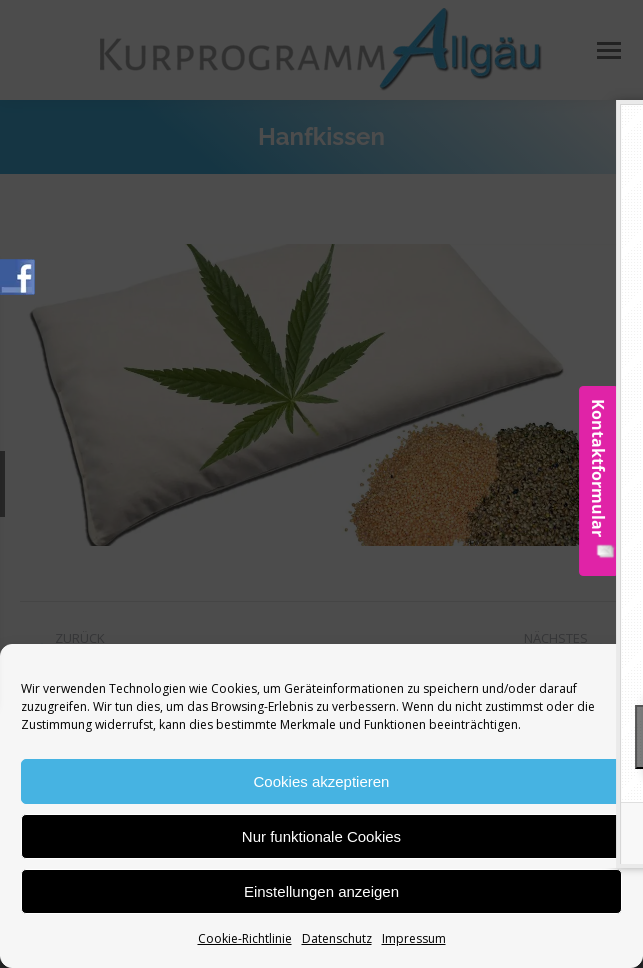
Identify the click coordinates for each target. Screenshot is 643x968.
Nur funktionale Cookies (321, 836)
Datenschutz (337, 938)
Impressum (414, 938)
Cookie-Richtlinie (245, 938)
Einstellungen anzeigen (321, 891)
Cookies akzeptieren (322, 781)
